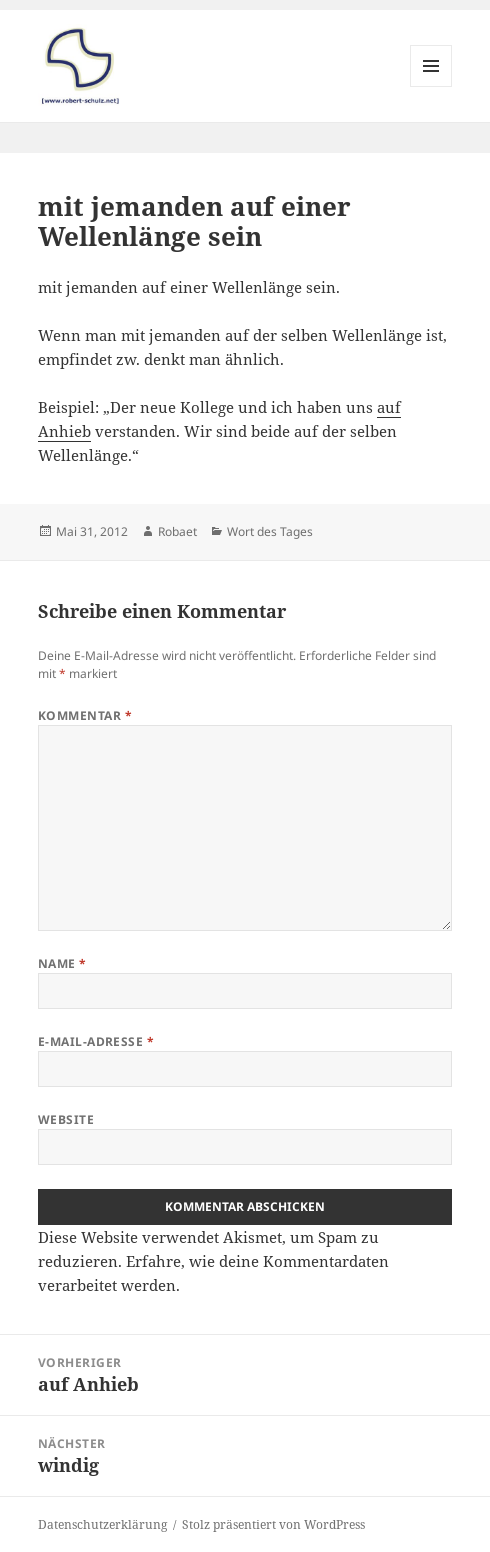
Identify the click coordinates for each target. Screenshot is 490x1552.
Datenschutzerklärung (102, 1524)
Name (62, 963)
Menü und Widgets (431, 86)
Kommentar (85, 715)
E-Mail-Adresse (96, 1041)
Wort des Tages (270, 531)
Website (66, 1119)
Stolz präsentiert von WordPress (273, 1524)
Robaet (177, 531)
